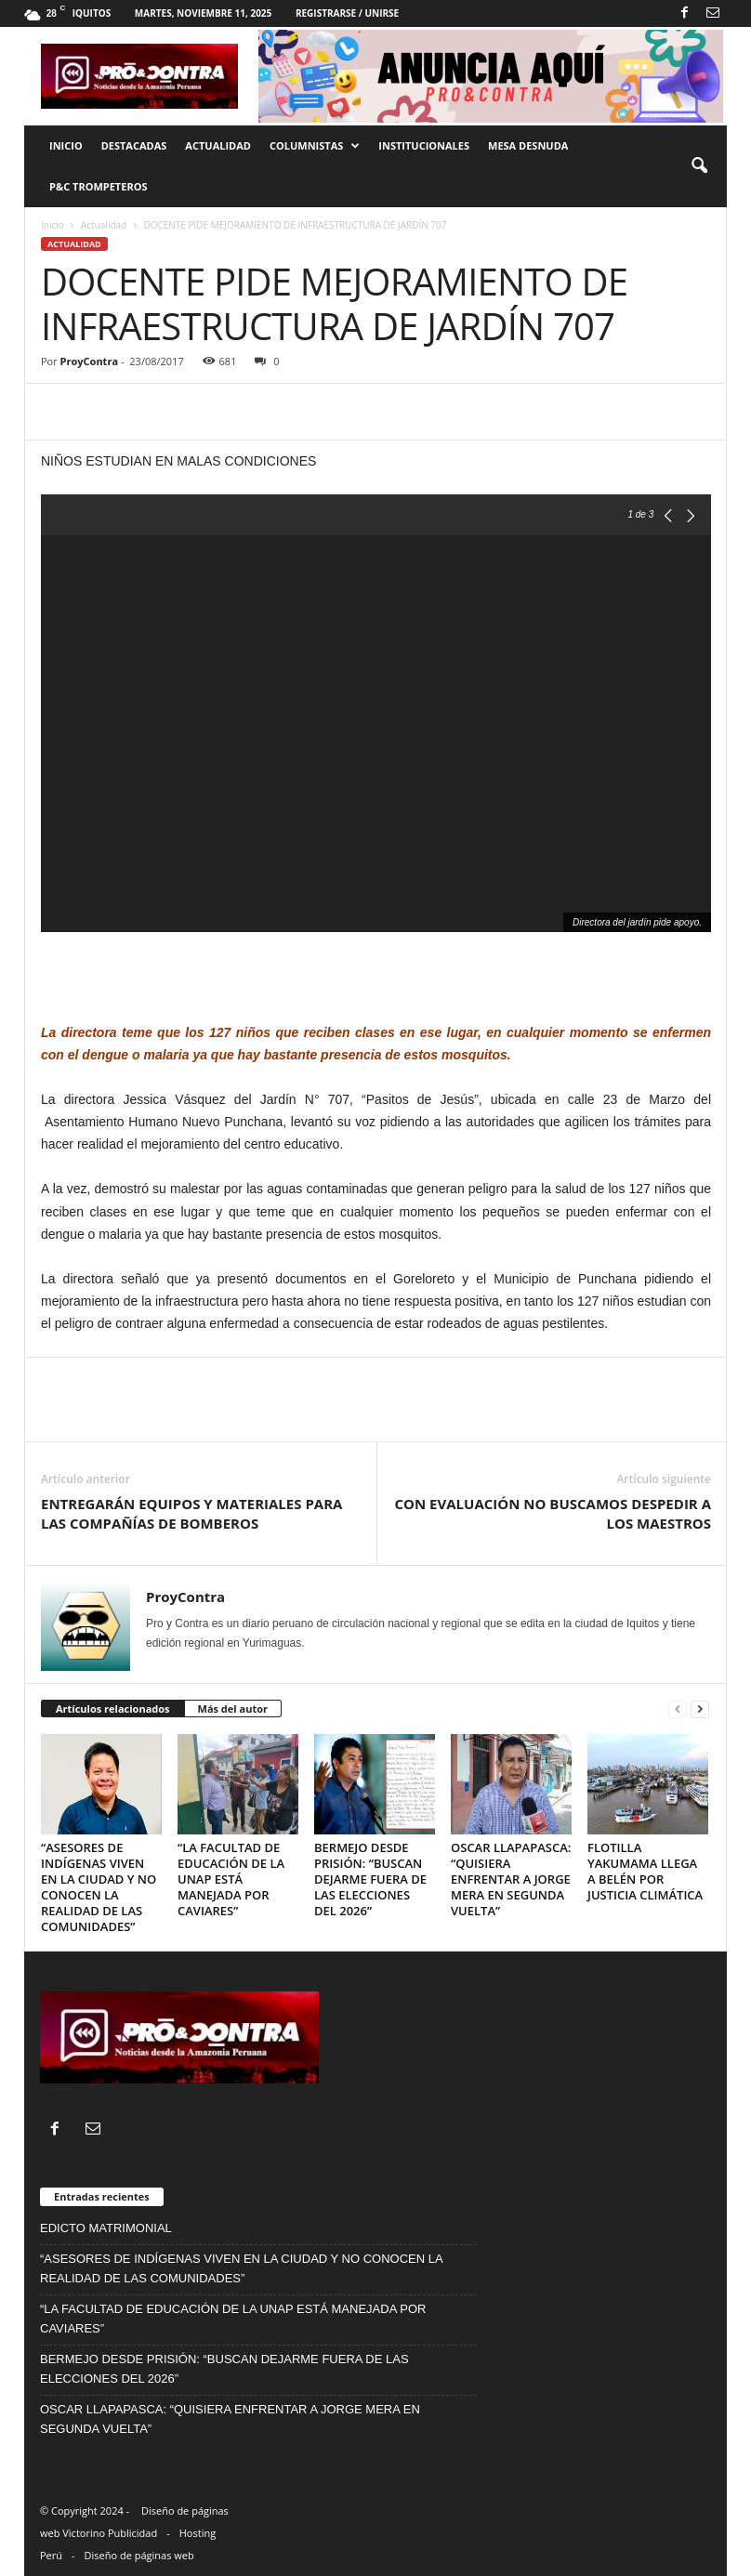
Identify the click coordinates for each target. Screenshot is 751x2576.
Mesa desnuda (528, 145)
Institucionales (423, 145)
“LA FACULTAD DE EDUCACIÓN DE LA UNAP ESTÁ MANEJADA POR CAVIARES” (231, 1879)
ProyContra (89, 361)
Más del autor (233, 1708)
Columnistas (315, 145)
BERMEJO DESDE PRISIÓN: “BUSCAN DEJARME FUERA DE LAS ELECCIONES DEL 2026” (370, 1879)
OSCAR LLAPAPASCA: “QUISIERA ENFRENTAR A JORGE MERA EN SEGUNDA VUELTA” (511, 1879)
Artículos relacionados (113, 1708)
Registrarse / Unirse (347, 13)
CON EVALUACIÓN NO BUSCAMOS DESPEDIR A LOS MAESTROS (553, 1513)
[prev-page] (677, 1709)
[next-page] (700, 1709)
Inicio (66, 145)
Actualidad (218, 145)
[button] (699, 166)
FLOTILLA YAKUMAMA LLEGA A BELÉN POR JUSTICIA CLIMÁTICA (645, 1871)
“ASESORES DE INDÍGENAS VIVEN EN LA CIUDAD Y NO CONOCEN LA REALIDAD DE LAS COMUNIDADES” (98, 1887)
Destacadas (134, 145)
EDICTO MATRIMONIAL (106, 2228)
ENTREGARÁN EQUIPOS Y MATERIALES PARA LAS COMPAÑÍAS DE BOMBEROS (191, 1513)
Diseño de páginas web (139, 2555)
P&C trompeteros (98, 186)
